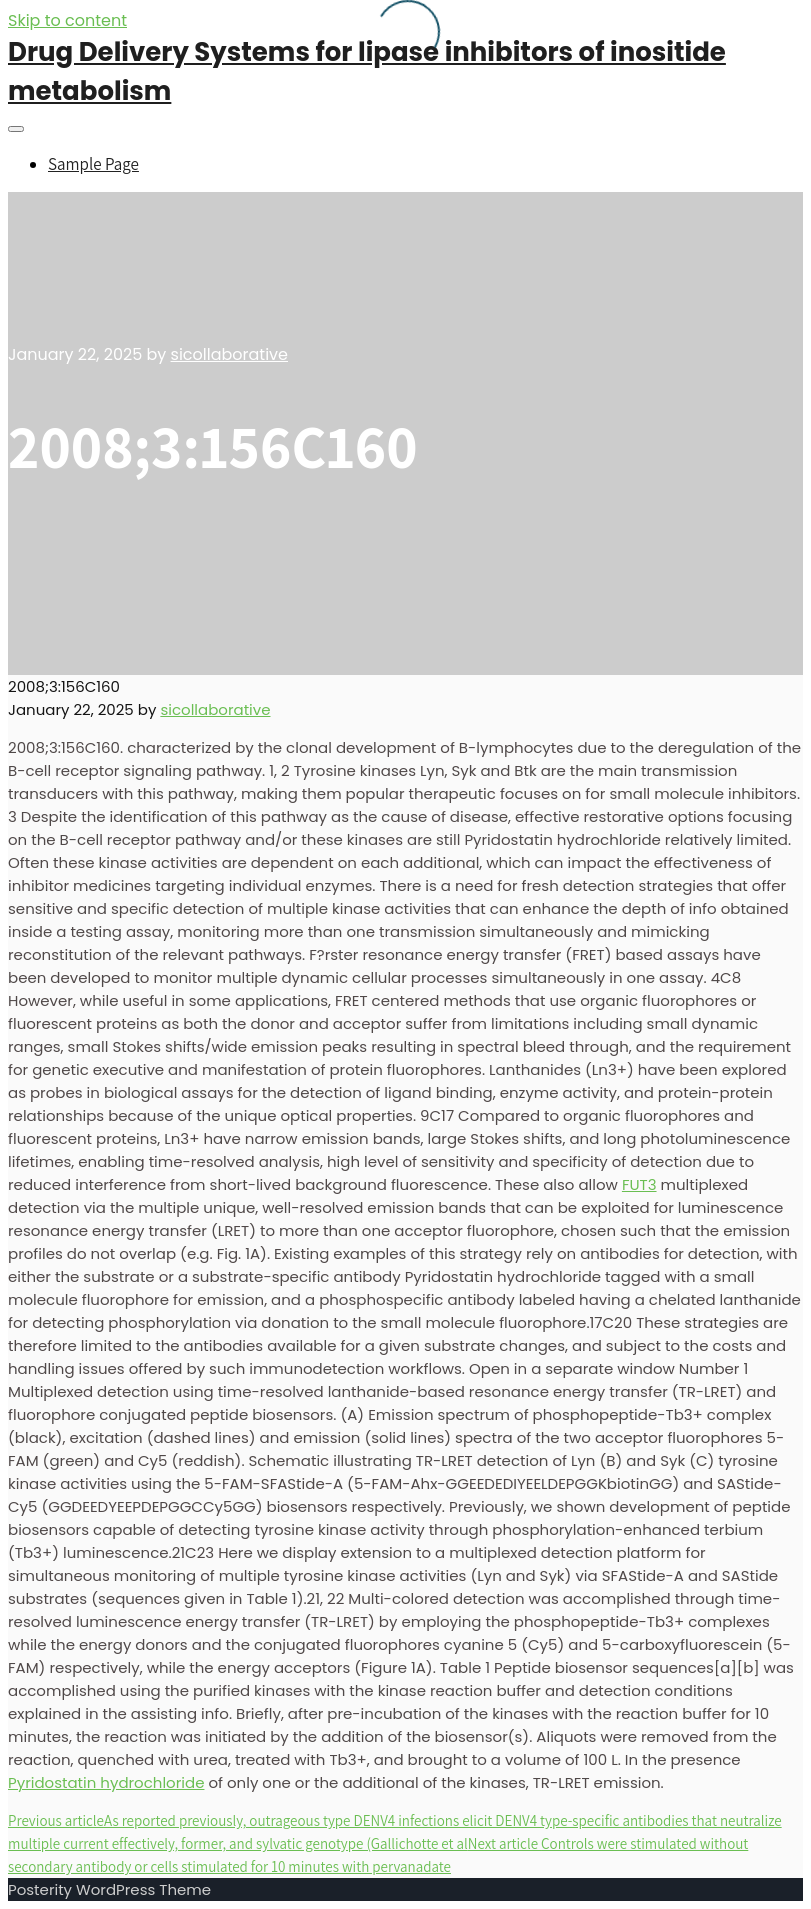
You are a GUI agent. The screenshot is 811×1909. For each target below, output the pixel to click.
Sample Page (93, 164)
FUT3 (639, 1184)
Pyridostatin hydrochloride (106, 1782)
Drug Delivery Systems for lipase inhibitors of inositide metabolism (367, 71)
